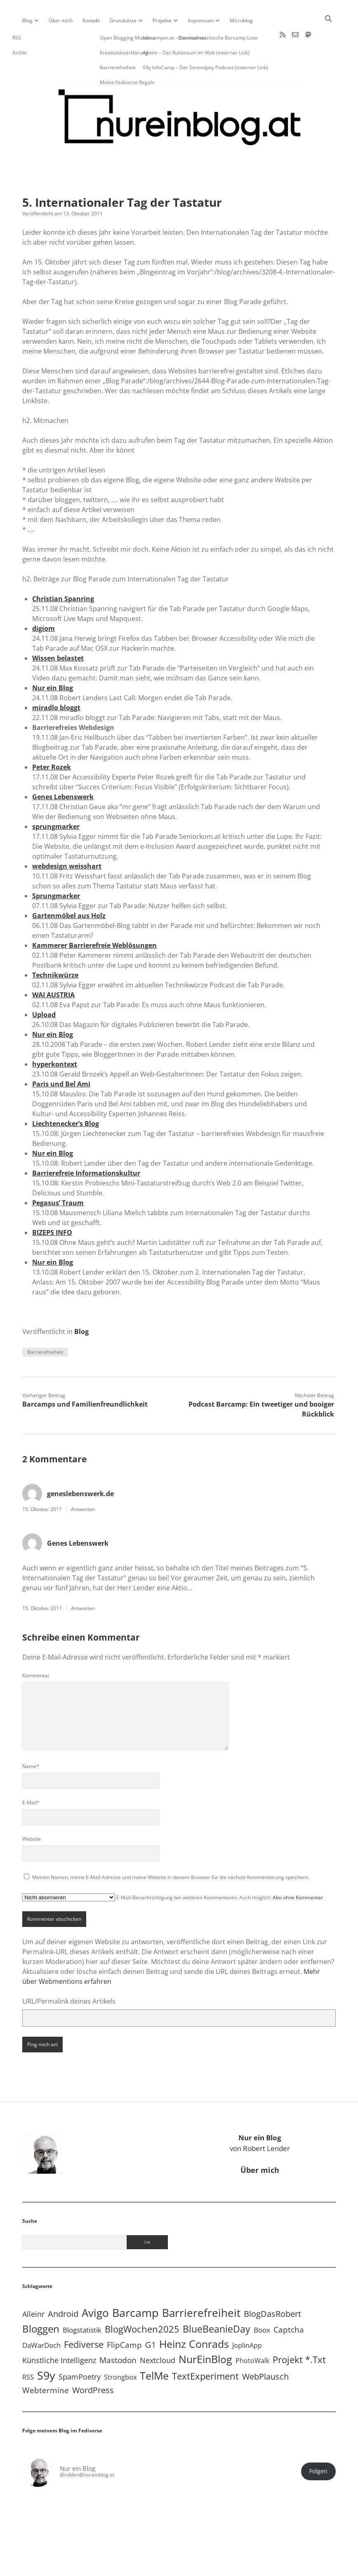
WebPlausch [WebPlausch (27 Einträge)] (265, 2350)
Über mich (61, 20)
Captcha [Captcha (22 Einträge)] (288, 2303)
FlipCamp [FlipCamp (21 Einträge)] (124, 2318)
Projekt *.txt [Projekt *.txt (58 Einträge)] (299, 2333)
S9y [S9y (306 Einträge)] (46, 2348)
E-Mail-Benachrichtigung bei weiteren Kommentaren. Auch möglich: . (173, 1871)
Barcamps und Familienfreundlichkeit (85, 1377)
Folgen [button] (318, 2444)
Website (31, 1812)
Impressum (201, 20)
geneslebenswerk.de (80, 1467)
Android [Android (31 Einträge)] (63, 2287)
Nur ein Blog (52, 661)
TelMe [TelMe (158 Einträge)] (154, 2349)
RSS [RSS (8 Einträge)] (28, 2350)
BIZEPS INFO (52, 1206)
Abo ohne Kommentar (298, 1871)
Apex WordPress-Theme (153, 2566)
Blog (27, 20)
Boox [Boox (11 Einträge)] (262, 2303)
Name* (30, 1739)
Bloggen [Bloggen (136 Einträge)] (40, 2302)
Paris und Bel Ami (61, 1057)
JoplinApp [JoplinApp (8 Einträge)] (247, 2318)
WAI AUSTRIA (53, 968)
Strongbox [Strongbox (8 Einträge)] (120, 2350)
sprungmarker (56, 800)
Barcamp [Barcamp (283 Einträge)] (135, 2286)
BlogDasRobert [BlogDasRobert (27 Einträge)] (272, 2287)
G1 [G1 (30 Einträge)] (150, 2318)
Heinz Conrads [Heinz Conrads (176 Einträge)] (194, 2317)
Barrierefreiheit (45, 1325)
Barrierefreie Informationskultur (86, 1146)
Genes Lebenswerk (63, 770)
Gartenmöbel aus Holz (69, 889)
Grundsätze (123, 20)
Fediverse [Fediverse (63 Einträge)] (84, 2318)
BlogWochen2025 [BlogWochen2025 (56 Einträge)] (142, 2303)
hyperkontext (54, 1037)
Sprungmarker (56, 869)
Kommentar (35, 1649)
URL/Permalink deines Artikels (68, 1974)
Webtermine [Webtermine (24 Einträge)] (45, 2363)
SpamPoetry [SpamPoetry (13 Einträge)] (80, 2350)
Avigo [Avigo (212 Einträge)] (95, 2286)
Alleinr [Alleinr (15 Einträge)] (33, 2288)
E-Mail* (31, 1776)
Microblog (241, 20)
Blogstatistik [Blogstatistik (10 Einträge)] (82, 2303)
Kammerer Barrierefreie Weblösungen (94, 918)
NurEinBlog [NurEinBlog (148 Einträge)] (205, 2333)
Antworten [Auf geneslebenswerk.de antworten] (83, 1482)
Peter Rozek (51, 740)
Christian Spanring (63, 572)
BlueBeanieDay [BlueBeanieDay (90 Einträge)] (216, 2302)
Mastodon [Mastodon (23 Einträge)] (118, 2333)
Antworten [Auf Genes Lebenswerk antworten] (83, 1581)
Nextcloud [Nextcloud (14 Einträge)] (157, 2334)
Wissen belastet (58, 631)
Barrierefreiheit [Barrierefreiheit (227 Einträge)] (201, 2286)
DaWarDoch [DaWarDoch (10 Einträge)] (41, 2318)
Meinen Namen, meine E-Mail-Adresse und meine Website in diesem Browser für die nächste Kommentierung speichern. (170, 1850)
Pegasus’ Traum (58, 1176)
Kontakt (91, 20)
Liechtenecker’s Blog (65, 1097)
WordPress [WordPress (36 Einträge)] (93, 2363)
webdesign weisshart (66, 839)
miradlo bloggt (56, 681)
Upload (44, 988)
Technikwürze (55, 948)
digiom (43, 602)
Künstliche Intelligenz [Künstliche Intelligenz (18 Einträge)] (59, 2333)
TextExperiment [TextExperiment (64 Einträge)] (205, 2349)
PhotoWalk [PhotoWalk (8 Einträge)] (252, 2334)
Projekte (162, 20)
